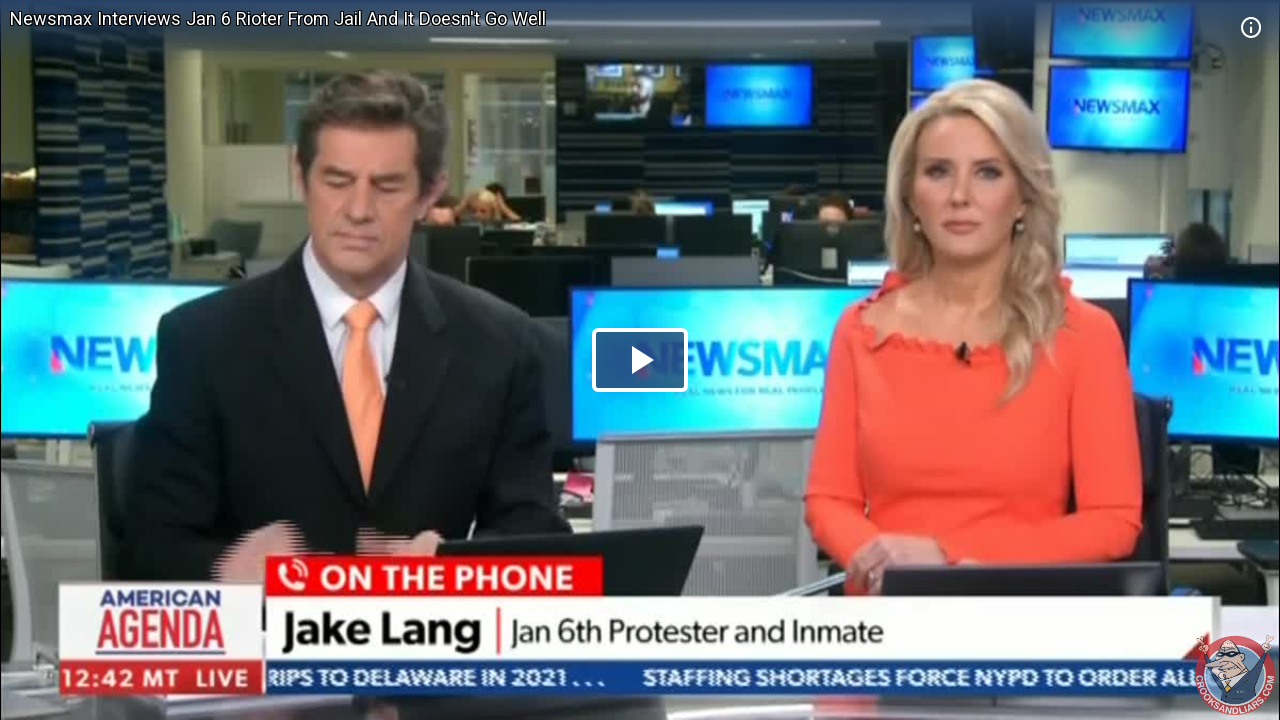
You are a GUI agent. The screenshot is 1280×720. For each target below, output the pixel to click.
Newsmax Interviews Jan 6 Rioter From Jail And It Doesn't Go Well (278, 18)
